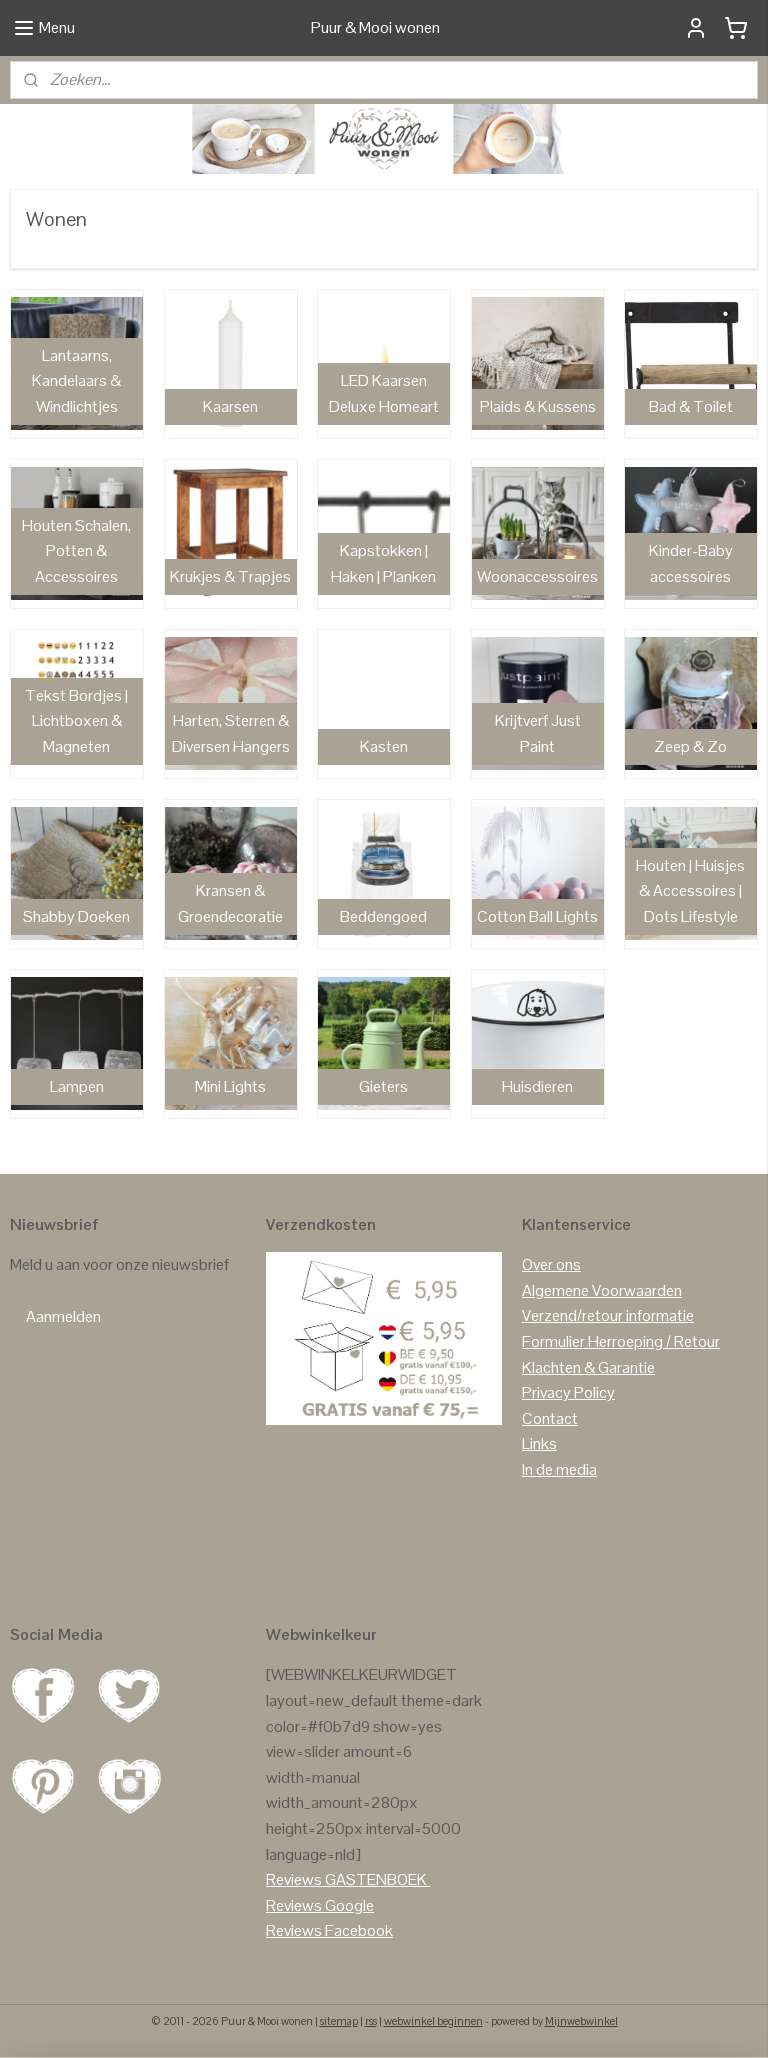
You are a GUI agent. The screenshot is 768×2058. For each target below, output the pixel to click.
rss (371, 2021)
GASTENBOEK (376, 1879)
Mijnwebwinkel (581, 2021)
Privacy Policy (568, 1392)
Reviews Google (320, 1905)
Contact (550, 1418)
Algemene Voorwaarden (602, 1290)
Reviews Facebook (329, 1930)
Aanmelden (63, 1316)
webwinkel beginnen (433, 2021)
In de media (559, 1469)
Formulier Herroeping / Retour (621, 1341)
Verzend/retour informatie (608, 1315)
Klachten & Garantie (588, 1367)
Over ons (551, 1264)
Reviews (294, 1879)
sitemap (339, 2021)
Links (539, 1443)
